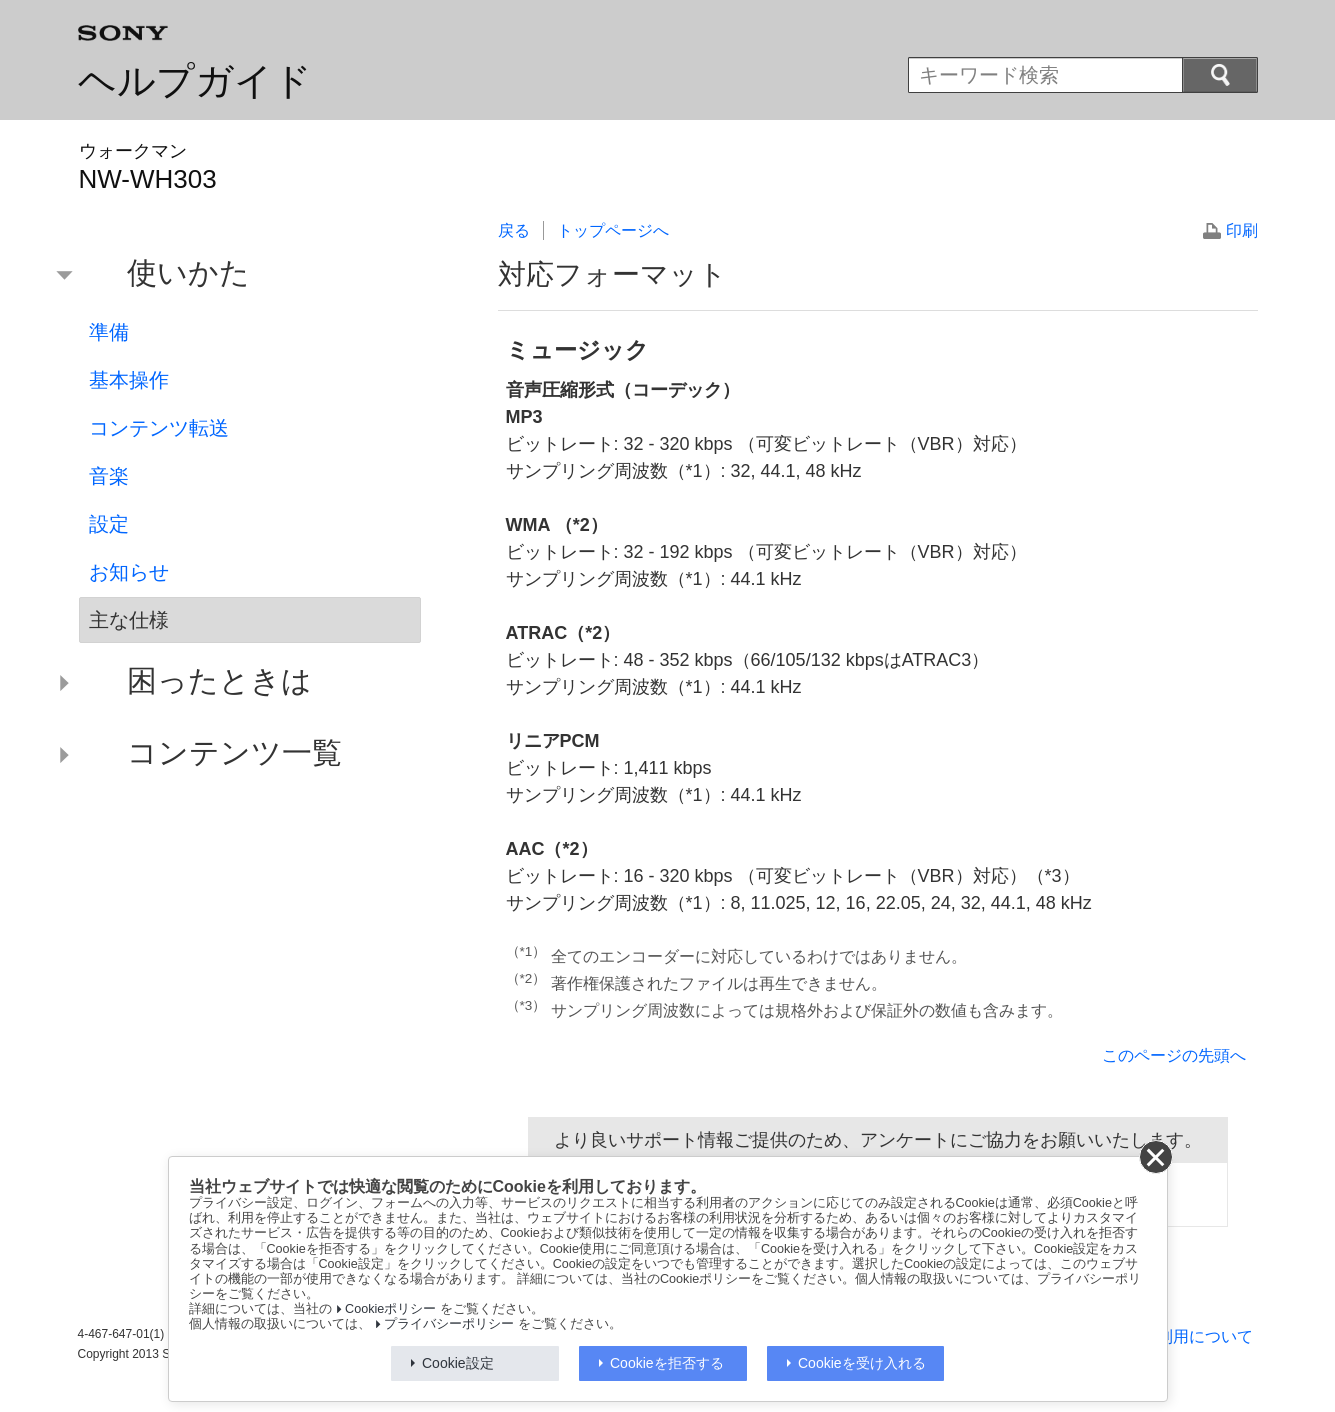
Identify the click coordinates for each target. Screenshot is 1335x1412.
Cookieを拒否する (667, 1363)
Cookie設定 (458, 1363)
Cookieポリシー (390, 1309)
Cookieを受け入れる (862, 1363)
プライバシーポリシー (449, 1324)
